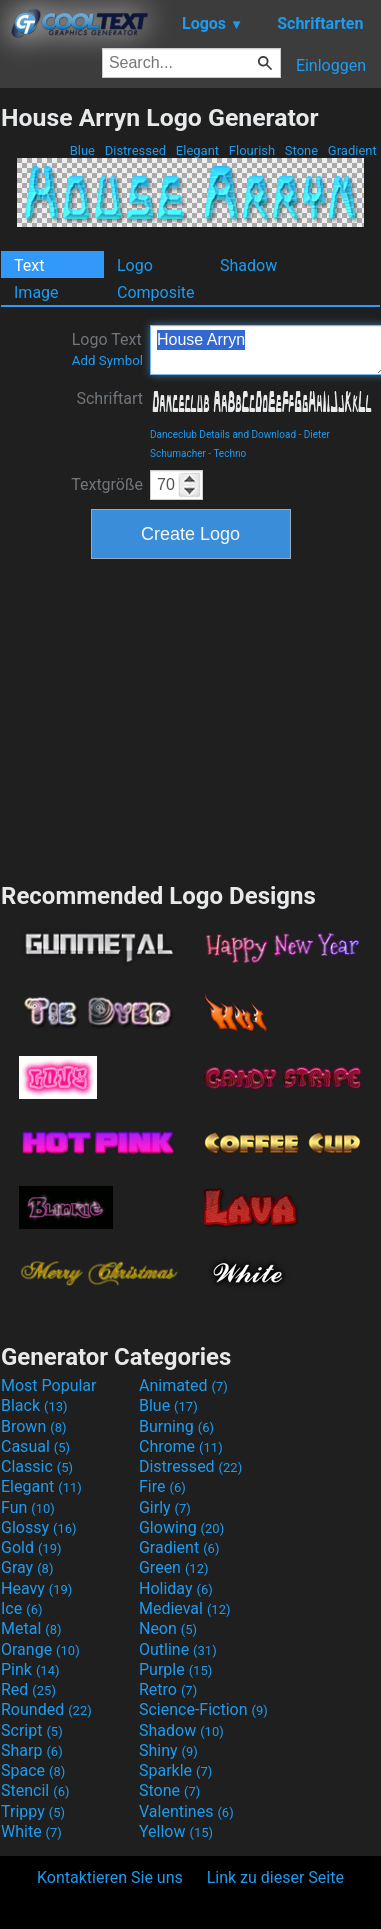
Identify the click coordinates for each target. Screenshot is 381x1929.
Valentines (186, 1811)
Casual (35, 1446)
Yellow (176, 1831)
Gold (31, 1547)
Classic (37, 1466)
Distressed (135, 150)
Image (36, 292)
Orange (40, 1649)
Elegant (198, 150)
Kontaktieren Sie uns (110, 1877)
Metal (31, 1628)
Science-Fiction (203, 1709)
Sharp (32, 1750)
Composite (156, 292)
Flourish (252, 150)
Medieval (185, 1608)
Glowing (181, 1527)
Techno (229, 453)
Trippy (33, 1811)
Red (28, 1689)
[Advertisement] (191, 718)
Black (34, 1405)
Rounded (46, 1709)
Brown (33, 1426)
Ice (21, 1608)
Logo (135, 265)
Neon (168, 1628)
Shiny (168, 1750)
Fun (28, 1507)
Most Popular (49, 1385)
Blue (82, 150)
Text (29, 265)
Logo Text (107, 349)
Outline (178, 1649)
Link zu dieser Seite (275, 1877)
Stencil (35, 1790)
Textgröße (107, 484)
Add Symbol (107, 360)
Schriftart (109, 398)
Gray (27, 1567)
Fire (162, 1486)
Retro (168, 1689)
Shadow (248, 265)
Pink (30, 1669)
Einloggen (331, 65)
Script (32, 1730)
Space (33, 1770)
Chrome (181, 1446)
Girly (165, 1507)
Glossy (39, 1527)
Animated (183, 1385)
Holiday (176, 1588)
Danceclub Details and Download (223, 434)
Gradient (352, 150)
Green (174, 1567)
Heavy (36, 1588)
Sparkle (175, 1770)
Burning (176, 1426)
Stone (302, 150)
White (31, 1831)
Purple (175, 1669)
